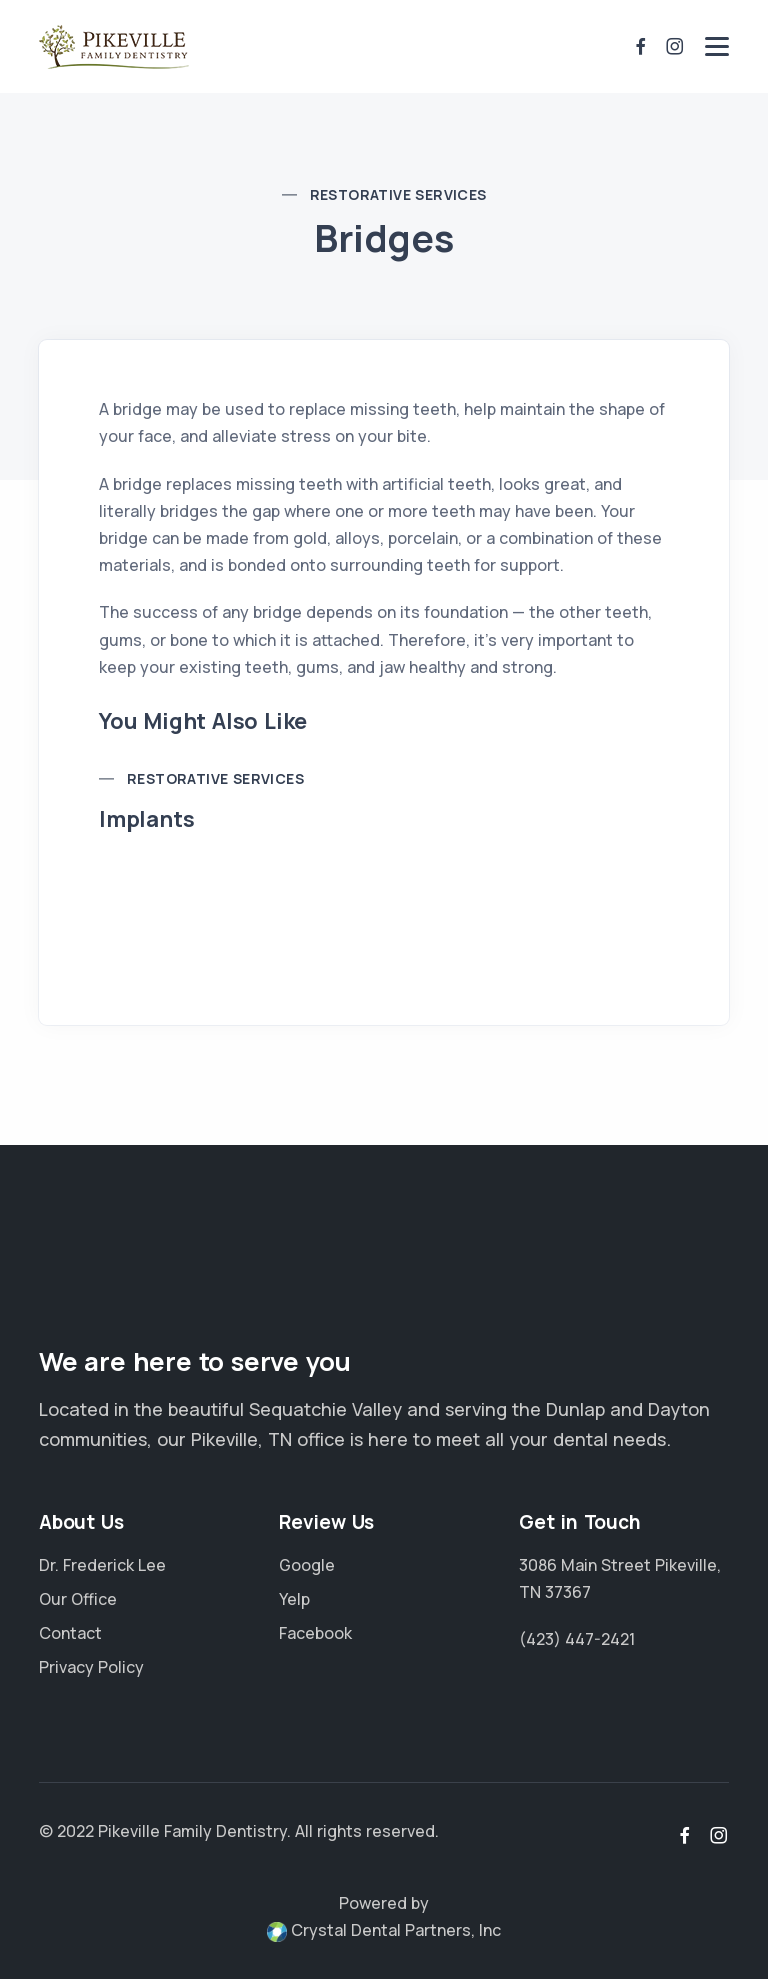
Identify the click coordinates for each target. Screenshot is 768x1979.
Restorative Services (398, 194)
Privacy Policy (91, 1667)
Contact (70, 1633)
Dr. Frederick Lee (102, 1565)
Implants (146, 819)
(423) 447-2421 (577, 1639)
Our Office (78, 1599)
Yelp (294, 1599)
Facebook (315, 1633)
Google (307, 1565)
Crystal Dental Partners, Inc (384, 1930)
